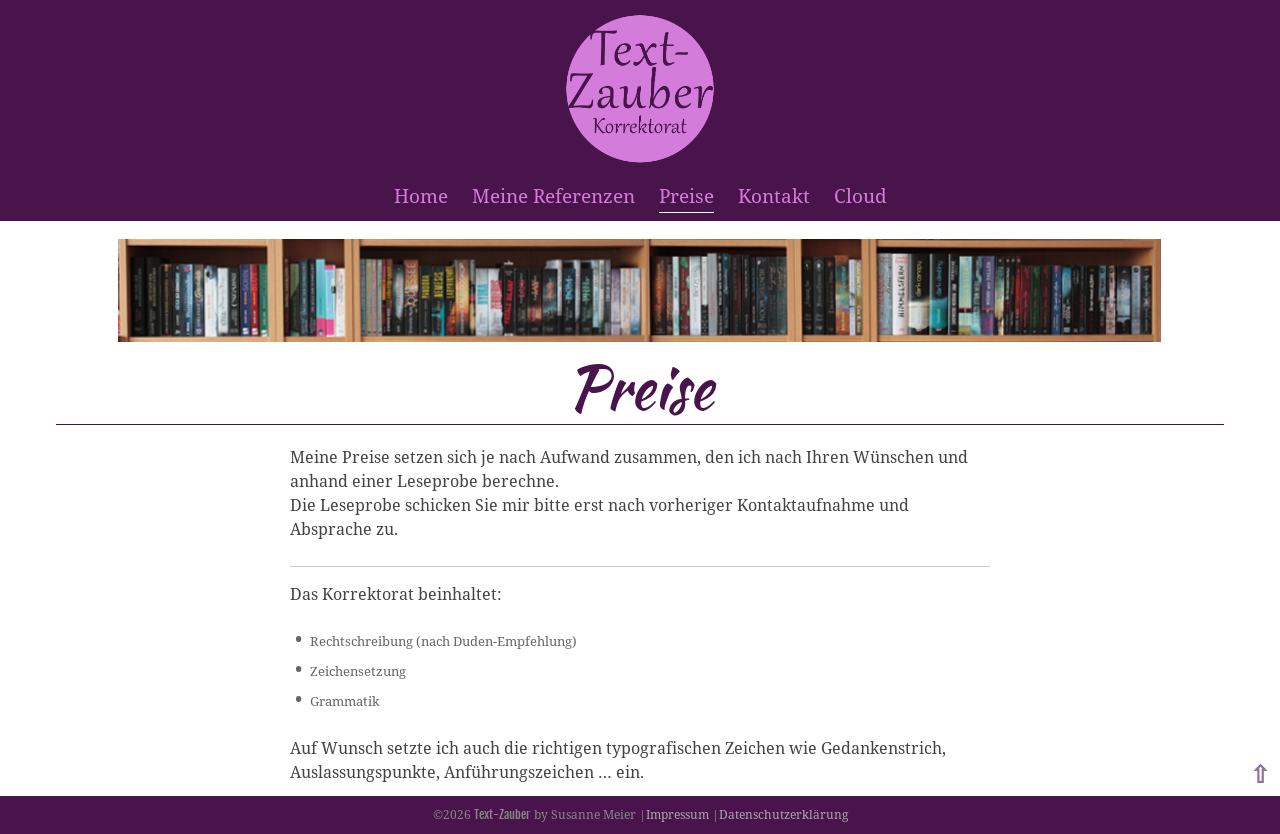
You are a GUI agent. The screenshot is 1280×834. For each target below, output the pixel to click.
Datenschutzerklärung (783, 814)
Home (421, 195)
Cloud (860, 195)
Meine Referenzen (553, 195)
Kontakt (774, 195)
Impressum (677, 814)
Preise (686, 195)
